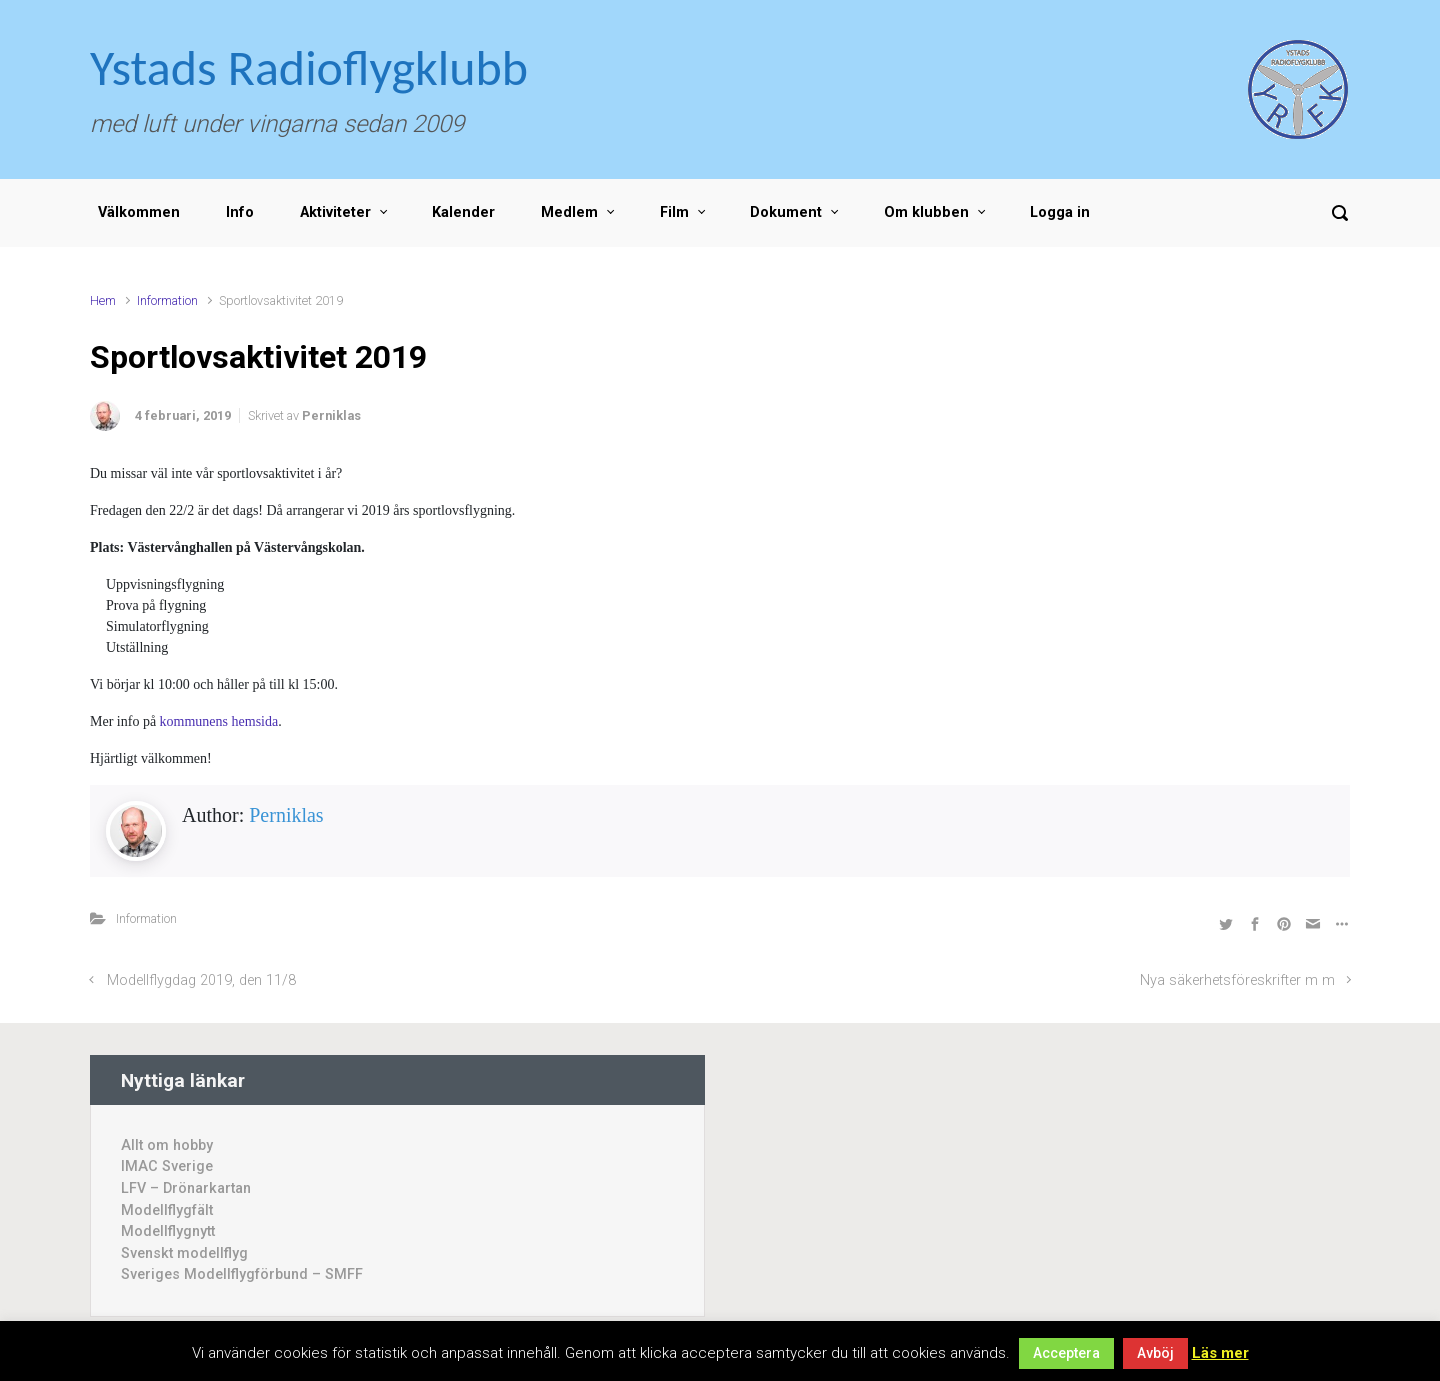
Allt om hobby (167, 1145)
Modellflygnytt (168, 1231)
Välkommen (139, 212)
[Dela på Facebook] (1255, 923)
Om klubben (926, 212)
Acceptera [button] (1066, 1353)
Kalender (463, 212)
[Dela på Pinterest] (1284, 923)
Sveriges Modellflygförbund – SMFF (242, 1274)
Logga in (1060, 212)
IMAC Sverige (167, 1166)
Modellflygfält (167, 1210)
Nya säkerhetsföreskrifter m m (1237, 980)
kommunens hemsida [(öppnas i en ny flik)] (219, 721)
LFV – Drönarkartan (186, 1188)
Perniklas (331, 415)
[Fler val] (1339, 923)
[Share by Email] (1313, 923)
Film (674, 212)
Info (240, 212)
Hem (103, 300)
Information (167, 300)
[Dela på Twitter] (1226, 923)
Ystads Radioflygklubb (309, 67)
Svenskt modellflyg (184, 1253)
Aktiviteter (335, 212)
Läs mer (1220, 1353)
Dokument (786, 212)
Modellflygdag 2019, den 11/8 (201, 980)
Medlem (569, 212)
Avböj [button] (1155, 1353)
